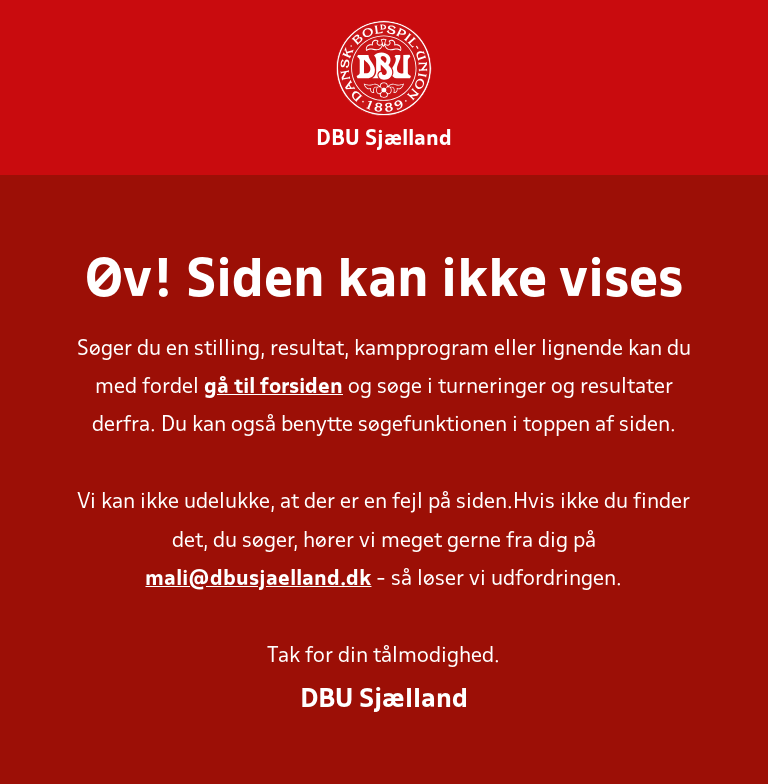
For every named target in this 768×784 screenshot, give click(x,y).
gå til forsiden (273, 387)
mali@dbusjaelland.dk (258, 579)
